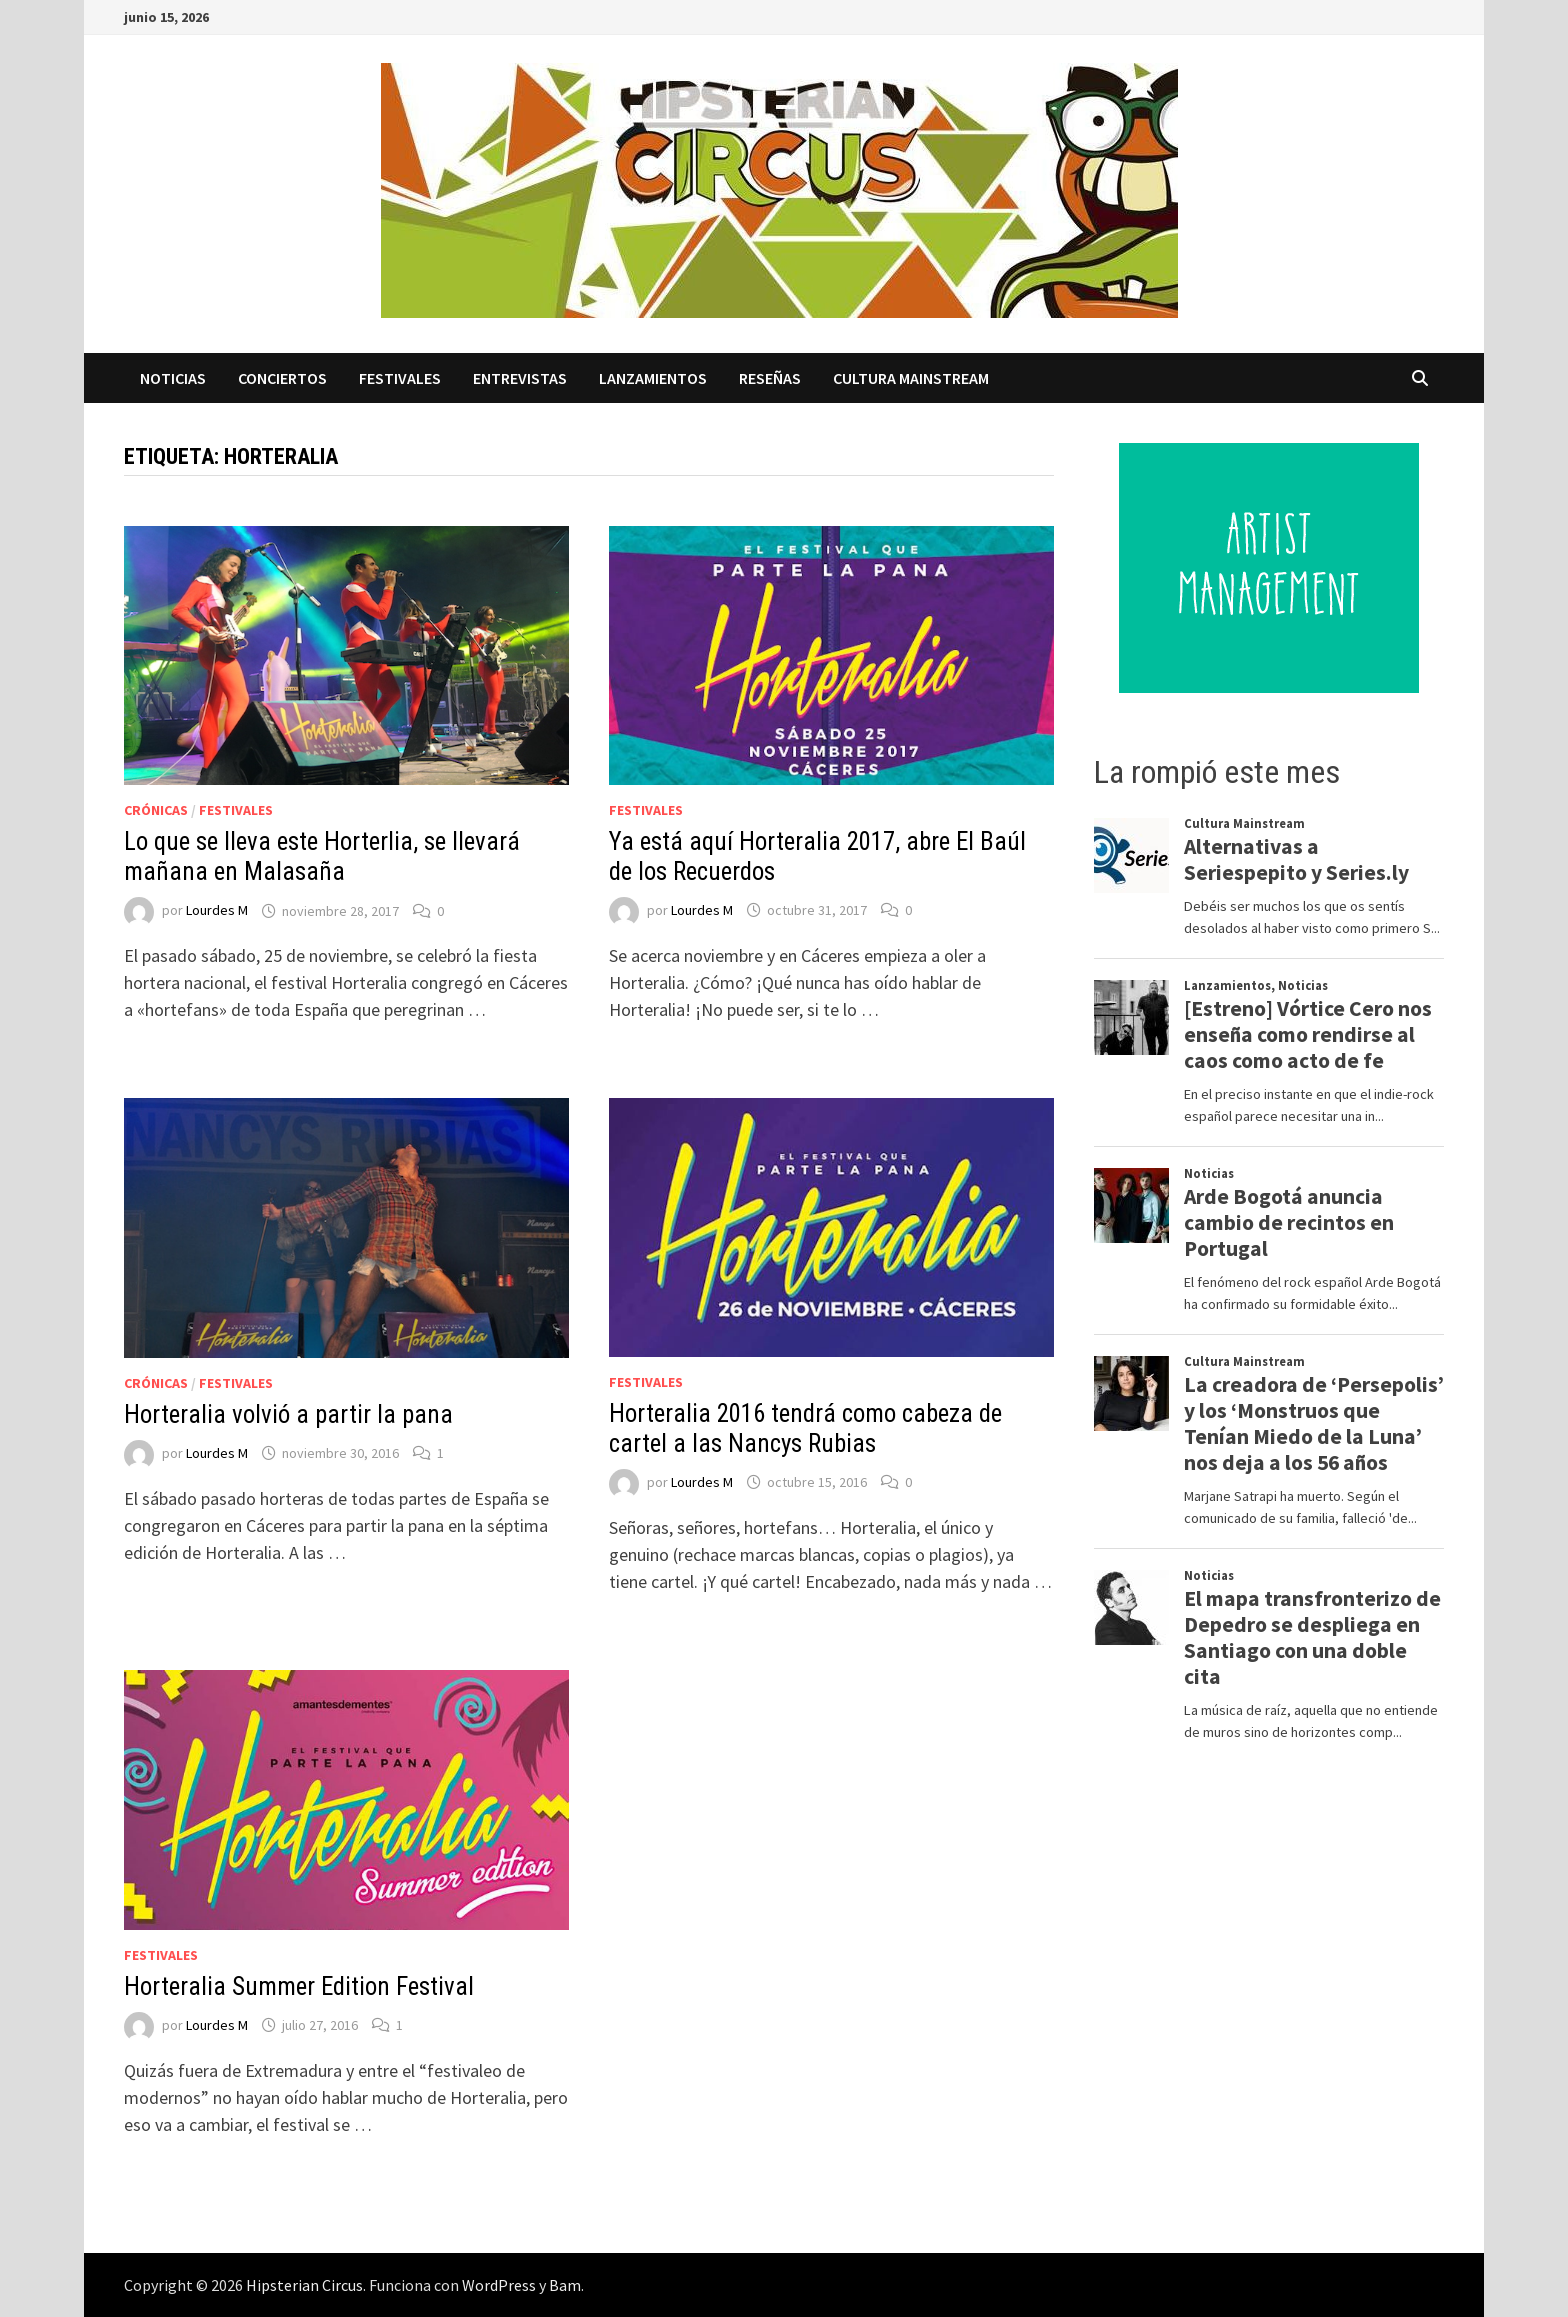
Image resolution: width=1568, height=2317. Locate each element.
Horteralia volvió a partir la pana (288, 1414)
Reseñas (770, 378)
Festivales (400, 378)
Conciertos (282, 378)
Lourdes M (217, 911)
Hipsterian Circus (304, 2285)
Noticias (173, 378)
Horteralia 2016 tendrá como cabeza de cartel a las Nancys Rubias (805, 1428)
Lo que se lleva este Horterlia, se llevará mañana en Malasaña (322, 856)
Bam (565, 2285)
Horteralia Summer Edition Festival (299, 1986)
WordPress (499, 2285)
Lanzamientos (653, 378)
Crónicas (156, 810)
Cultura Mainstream (911, 378)
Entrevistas (520, 378)
